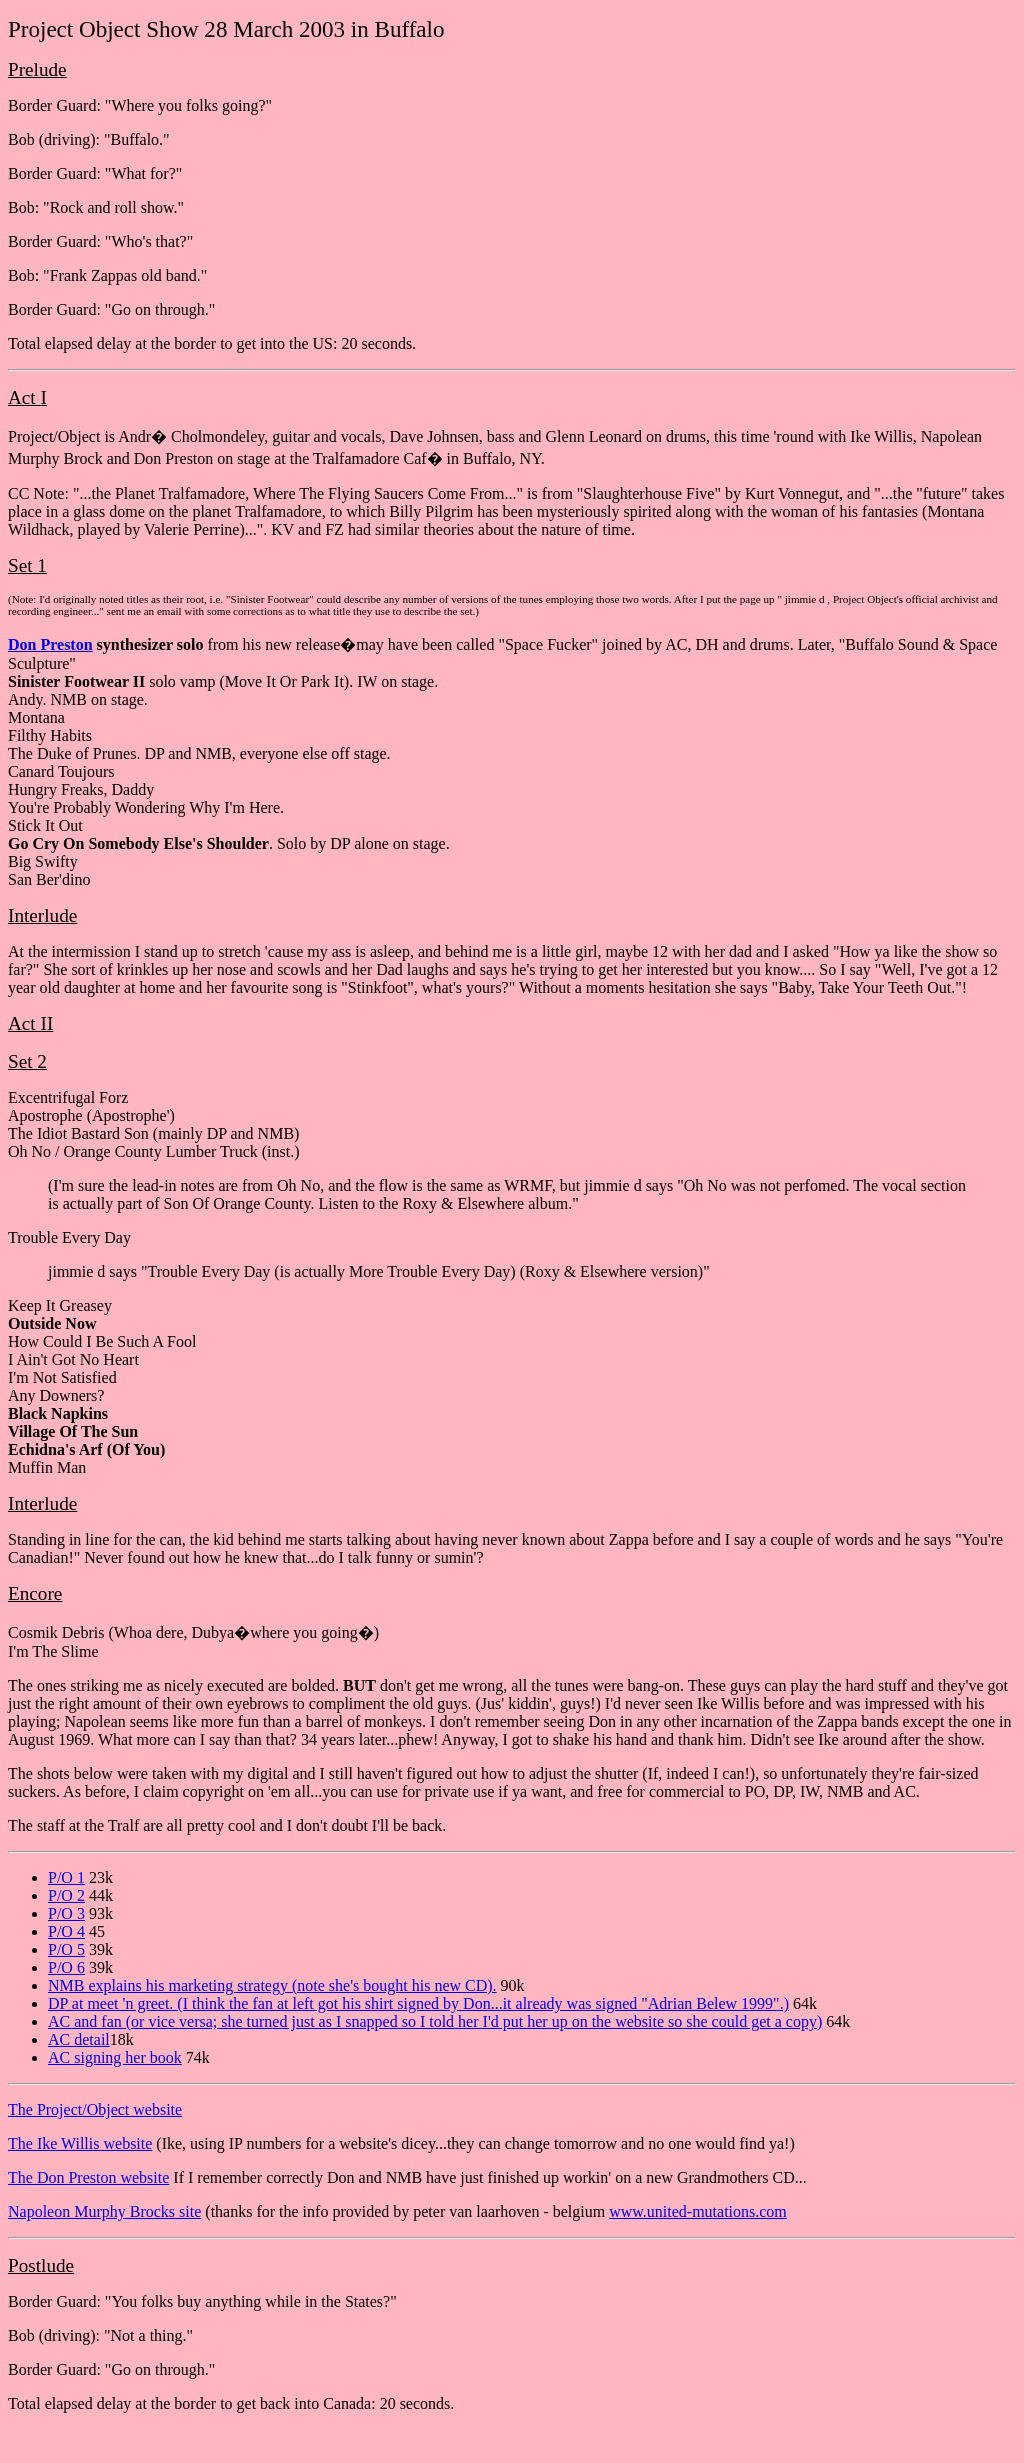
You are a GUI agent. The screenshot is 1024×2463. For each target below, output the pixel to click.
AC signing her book (115, 2057)
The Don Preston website (88, 2177)
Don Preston (50, 644)
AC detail (79, 2039)
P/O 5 (66, 1949)
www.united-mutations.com (698, 2211)
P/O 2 (66, 1895)
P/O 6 (66, 1967)
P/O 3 (66, 1913)
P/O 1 (66, 1877)
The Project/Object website (95, 2109)
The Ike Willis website (80, 2143)
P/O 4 (66, 1931)
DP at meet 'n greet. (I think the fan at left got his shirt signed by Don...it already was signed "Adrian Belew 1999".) (418, 2003)
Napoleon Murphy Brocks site (104, 2211)
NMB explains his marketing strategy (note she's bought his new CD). (272, 1985)
